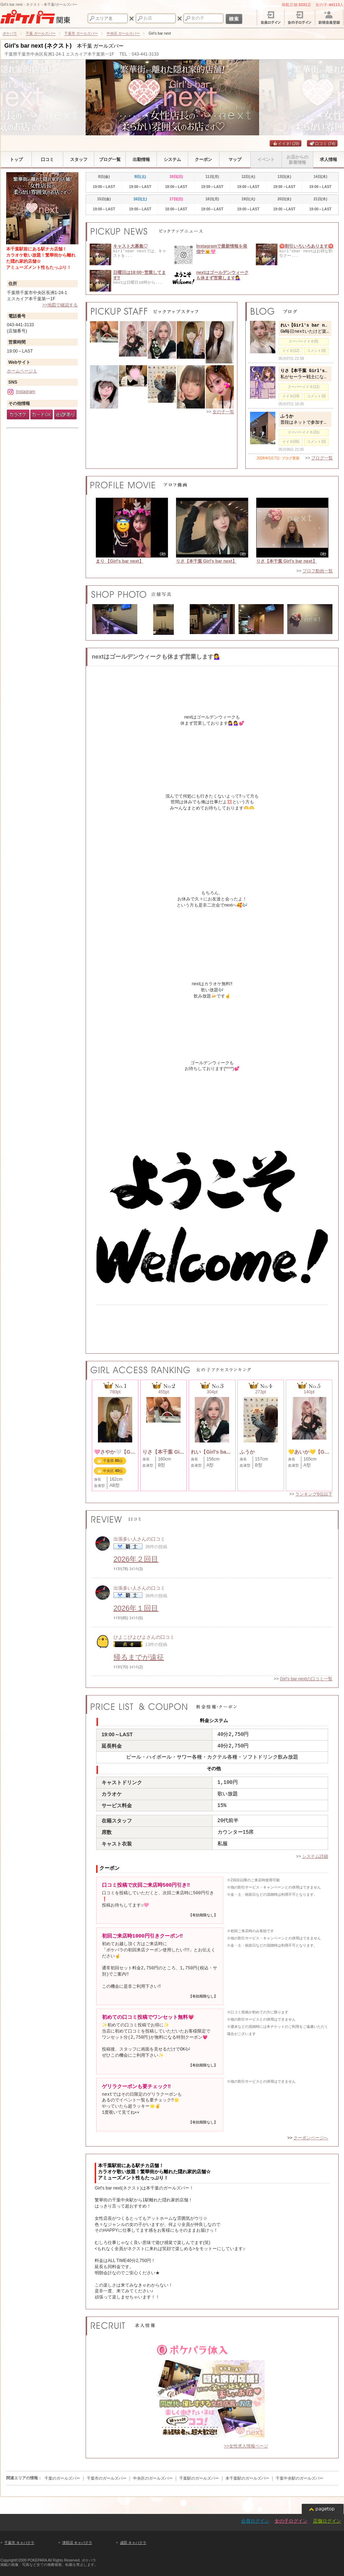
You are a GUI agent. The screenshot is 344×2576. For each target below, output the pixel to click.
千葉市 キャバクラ (19, 2543)
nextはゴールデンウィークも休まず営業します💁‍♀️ (222, 275)
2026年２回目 (136, 1559)
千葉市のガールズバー (106, 2478)
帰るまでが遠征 (138, 1657)
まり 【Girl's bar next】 (119, 561)
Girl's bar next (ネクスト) (38, 46)
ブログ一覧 (322, 457)
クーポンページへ (310, 2137)
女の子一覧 (223, 411)
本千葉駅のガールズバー (247, 2478)
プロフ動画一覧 (317, 570)
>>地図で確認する (60, 304)
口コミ (322, 143)
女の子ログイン (291, 2521)
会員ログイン (255, 2521)
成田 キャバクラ (133, 2543)
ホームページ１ (22, 371)
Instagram (21, 391)
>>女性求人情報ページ (246, 2446)
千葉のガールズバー (62, 2478)
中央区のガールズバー (153, 2478)
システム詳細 (315, 1856)
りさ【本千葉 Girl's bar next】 (206, 561)
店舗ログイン (327, 2521)
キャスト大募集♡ (130, 246)
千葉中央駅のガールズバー (299, 2478)
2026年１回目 (136, 1608)
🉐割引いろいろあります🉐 (306, 246)
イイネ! (285, 143)
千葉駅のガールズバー (199, 2478)
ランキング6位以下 (313, 1494)
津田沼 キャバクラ (77, 2543)
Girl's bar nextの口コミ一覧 (306, 1678)
